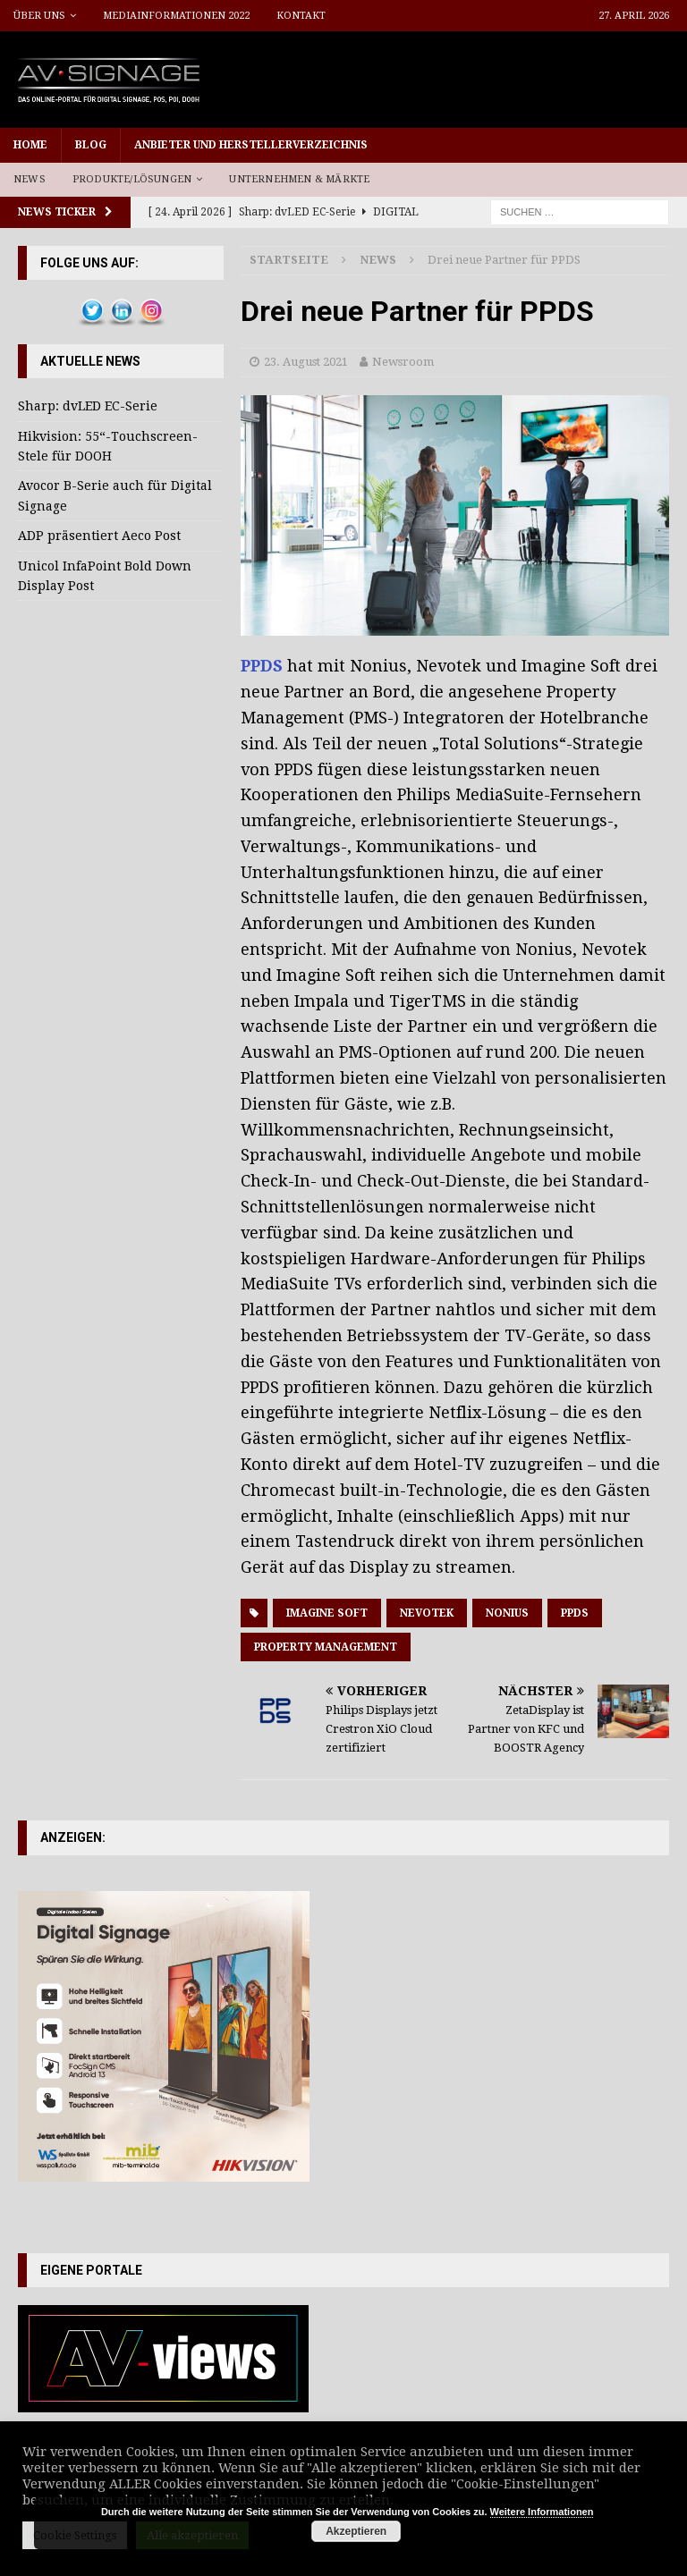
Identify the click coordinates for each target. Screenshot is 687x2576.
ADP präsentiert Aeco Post (99, 535)
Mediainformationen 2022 (176, 15)
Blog (90, 145)
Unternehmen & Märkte (299, 179)
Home (30, 145)
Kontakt (301, 15)
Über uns (39, 15)
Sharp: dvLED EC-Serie (87, 406)
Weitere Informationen (542, 2511)
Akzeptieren (356, 2531)
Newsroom (403, 361)
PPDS (264, 665)
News (29, 179)
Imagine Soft (327, 1613)
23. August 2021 (306, 361)
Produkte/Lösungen (131, 179)
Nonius (507, 1613)
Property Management (325, 1647)
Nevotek (427, 1613)
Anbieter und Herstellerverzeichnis (251, 145)
